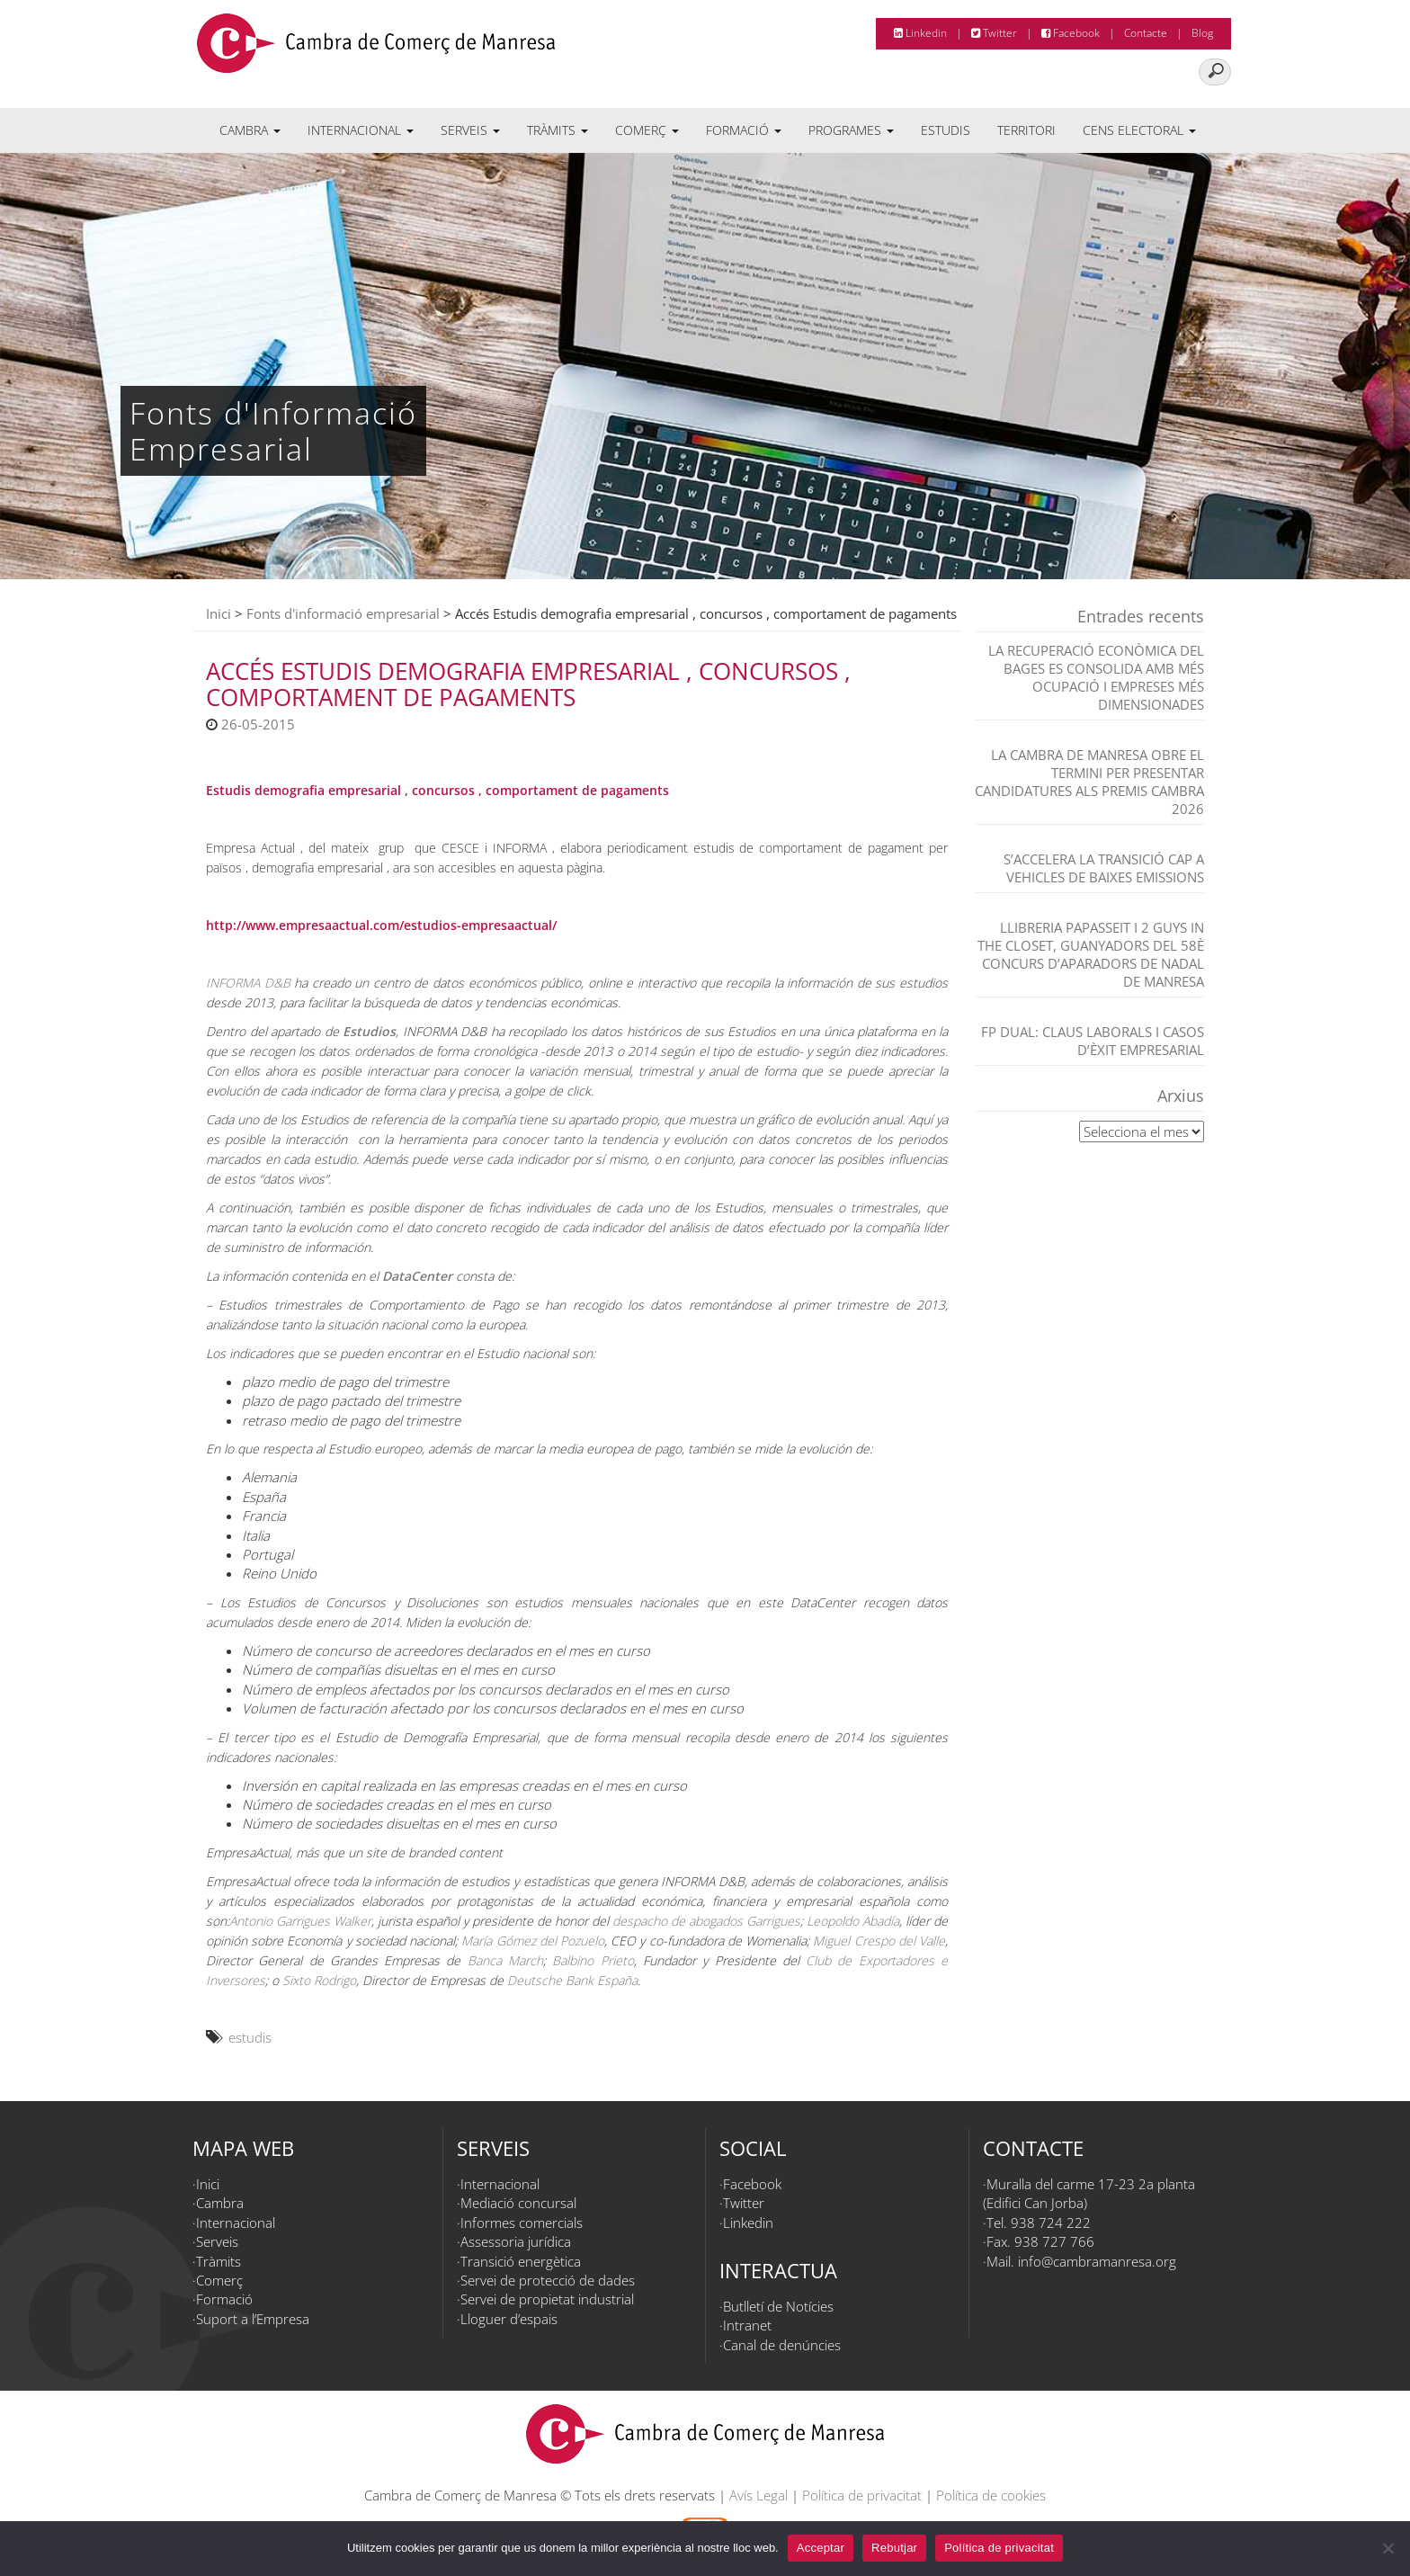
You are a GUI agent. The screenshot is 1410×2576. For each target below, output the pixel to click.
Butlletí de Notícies (778, 2306)
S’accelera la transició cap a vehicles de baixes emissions (1104, 868)
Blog (1202, 32)
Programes (851, 130)
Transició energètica (520, 2261)
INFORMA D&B (248, 982)
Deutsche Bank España (572, 1980)
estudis (250, 2037)
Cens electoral (1139, 130)
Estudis (945, 130)
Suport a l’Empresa (252, 2319)
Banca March (505, 1960)
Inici (218, 613)
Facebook (1070, 32)
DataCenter (417, 1275)
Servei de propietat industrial (547, 2299)
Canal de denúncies (782, 2345)
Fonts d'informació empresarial (343, 613)
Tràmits (557, 130)
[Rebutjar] (1388, 2548)
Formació (743, 130)
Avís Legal (758, 2495)
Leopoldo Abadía (853, 1920)
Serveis (470, 130)
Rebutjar (894, 2547)
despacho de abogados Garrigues (706, 1920)
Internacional (361, 130)
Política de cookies (991, 2495)
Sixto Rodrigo (319, 1980)
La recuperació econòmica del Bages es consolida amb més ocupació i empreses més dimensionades (1096, 677)
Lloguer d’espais (509, 2319)
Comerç (647, 130)
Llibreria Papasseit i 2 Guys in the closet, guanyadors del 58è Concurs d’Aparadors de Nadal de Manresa (1090, 954)
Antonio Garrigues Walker (300, 1920)
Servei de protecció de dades (547, 2280)
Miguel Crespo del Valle (879, 1940)
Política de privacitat (862, 2495)
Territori (1026, 130)
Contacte (1145, 32)
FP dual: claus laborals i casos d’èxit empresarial (1092, 1041)
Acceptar (820, 2547)
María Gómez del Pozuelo (532, 1940)
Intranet (747, 2325)
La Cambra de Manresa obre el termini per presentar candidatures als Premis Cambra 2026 (1089, 782)
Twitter (994, 32)
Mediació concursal (518, 2203)
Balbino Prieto (592, 1960)
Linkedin (920, 32)
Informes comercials (521, 2223)
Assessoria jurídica (515, 2241)
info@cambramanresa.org (1097, 2261)
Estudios (369, 1031)
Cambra (250, 130)
